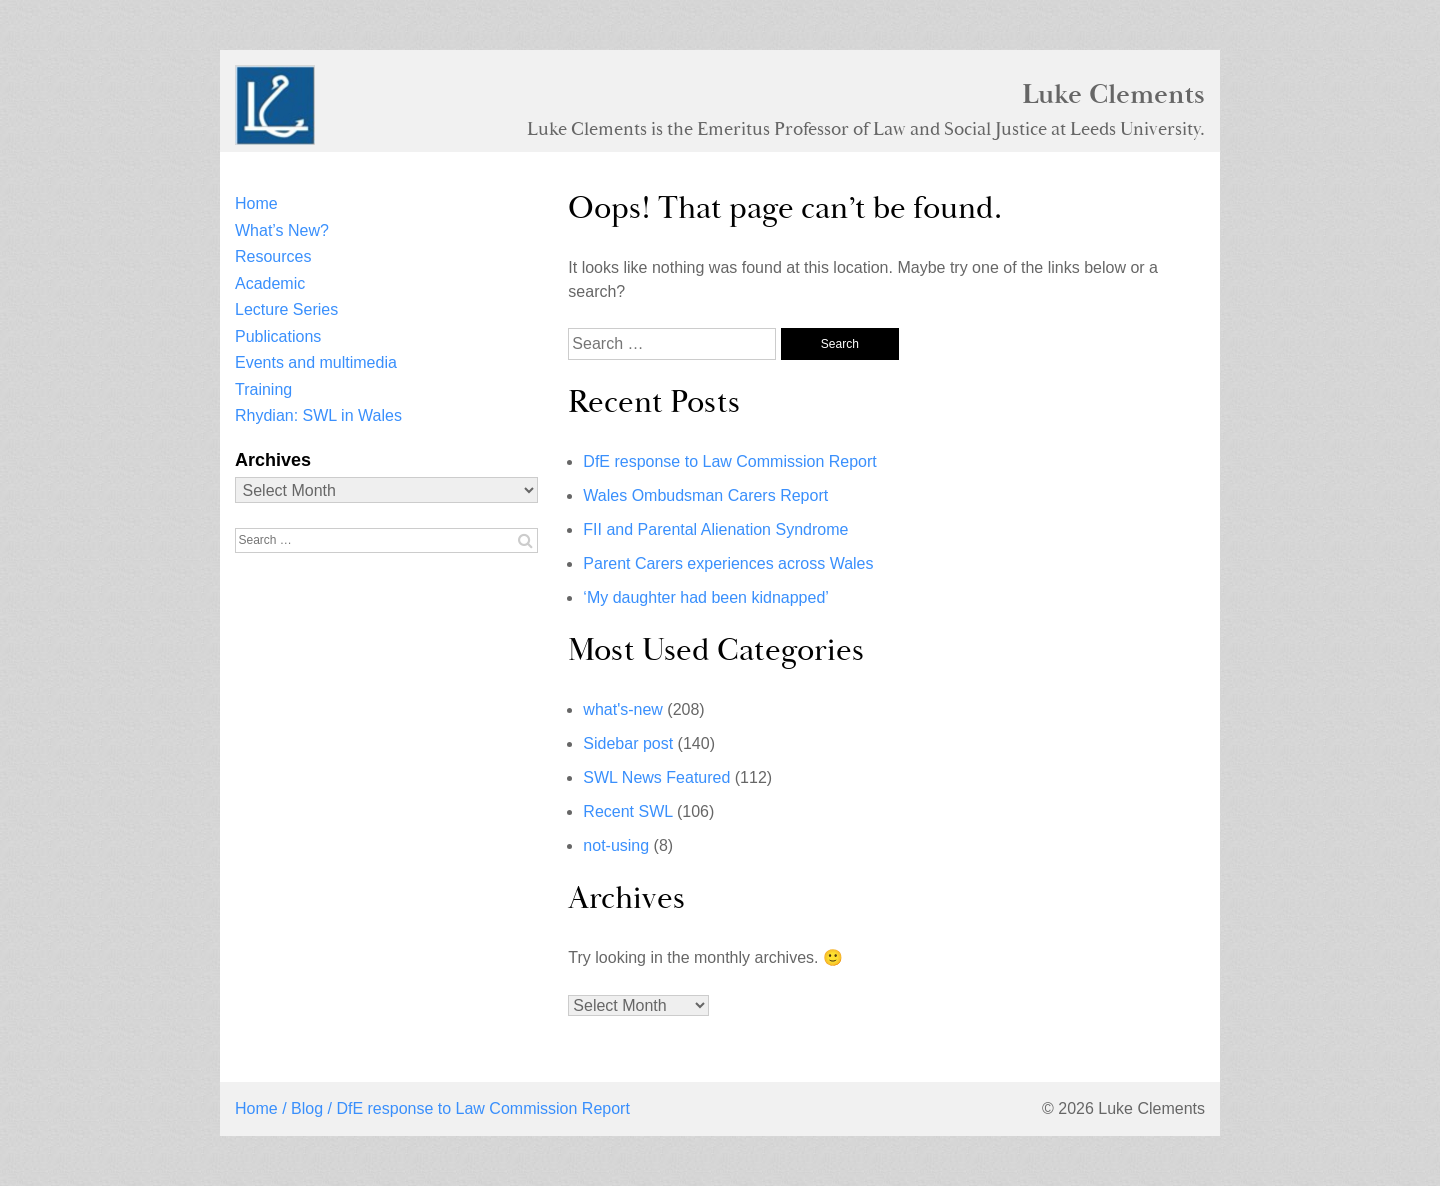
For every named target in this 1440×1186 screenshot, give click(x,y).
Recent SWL (627, 811)
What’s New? (282, 230)
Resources (273, 256)
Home (256, 203)
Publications (278, 336)
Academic (270, 283)
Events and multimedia (316, 362)
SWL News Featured (656, 777)
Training (263, 389)
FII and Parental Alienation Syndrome (715, 529)
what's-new (623, 709)
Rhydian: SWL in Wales (318, 415)
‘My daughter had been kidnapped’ (706, 597)
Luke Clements (1113, 94)
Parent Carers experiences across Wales (728, 563)
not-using (616, 845)
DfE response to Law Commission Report (729, 461)
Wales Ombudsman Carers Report (705, 495)
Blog (307, 1108)
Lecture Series (286, 309)
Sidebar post (628, 743)
